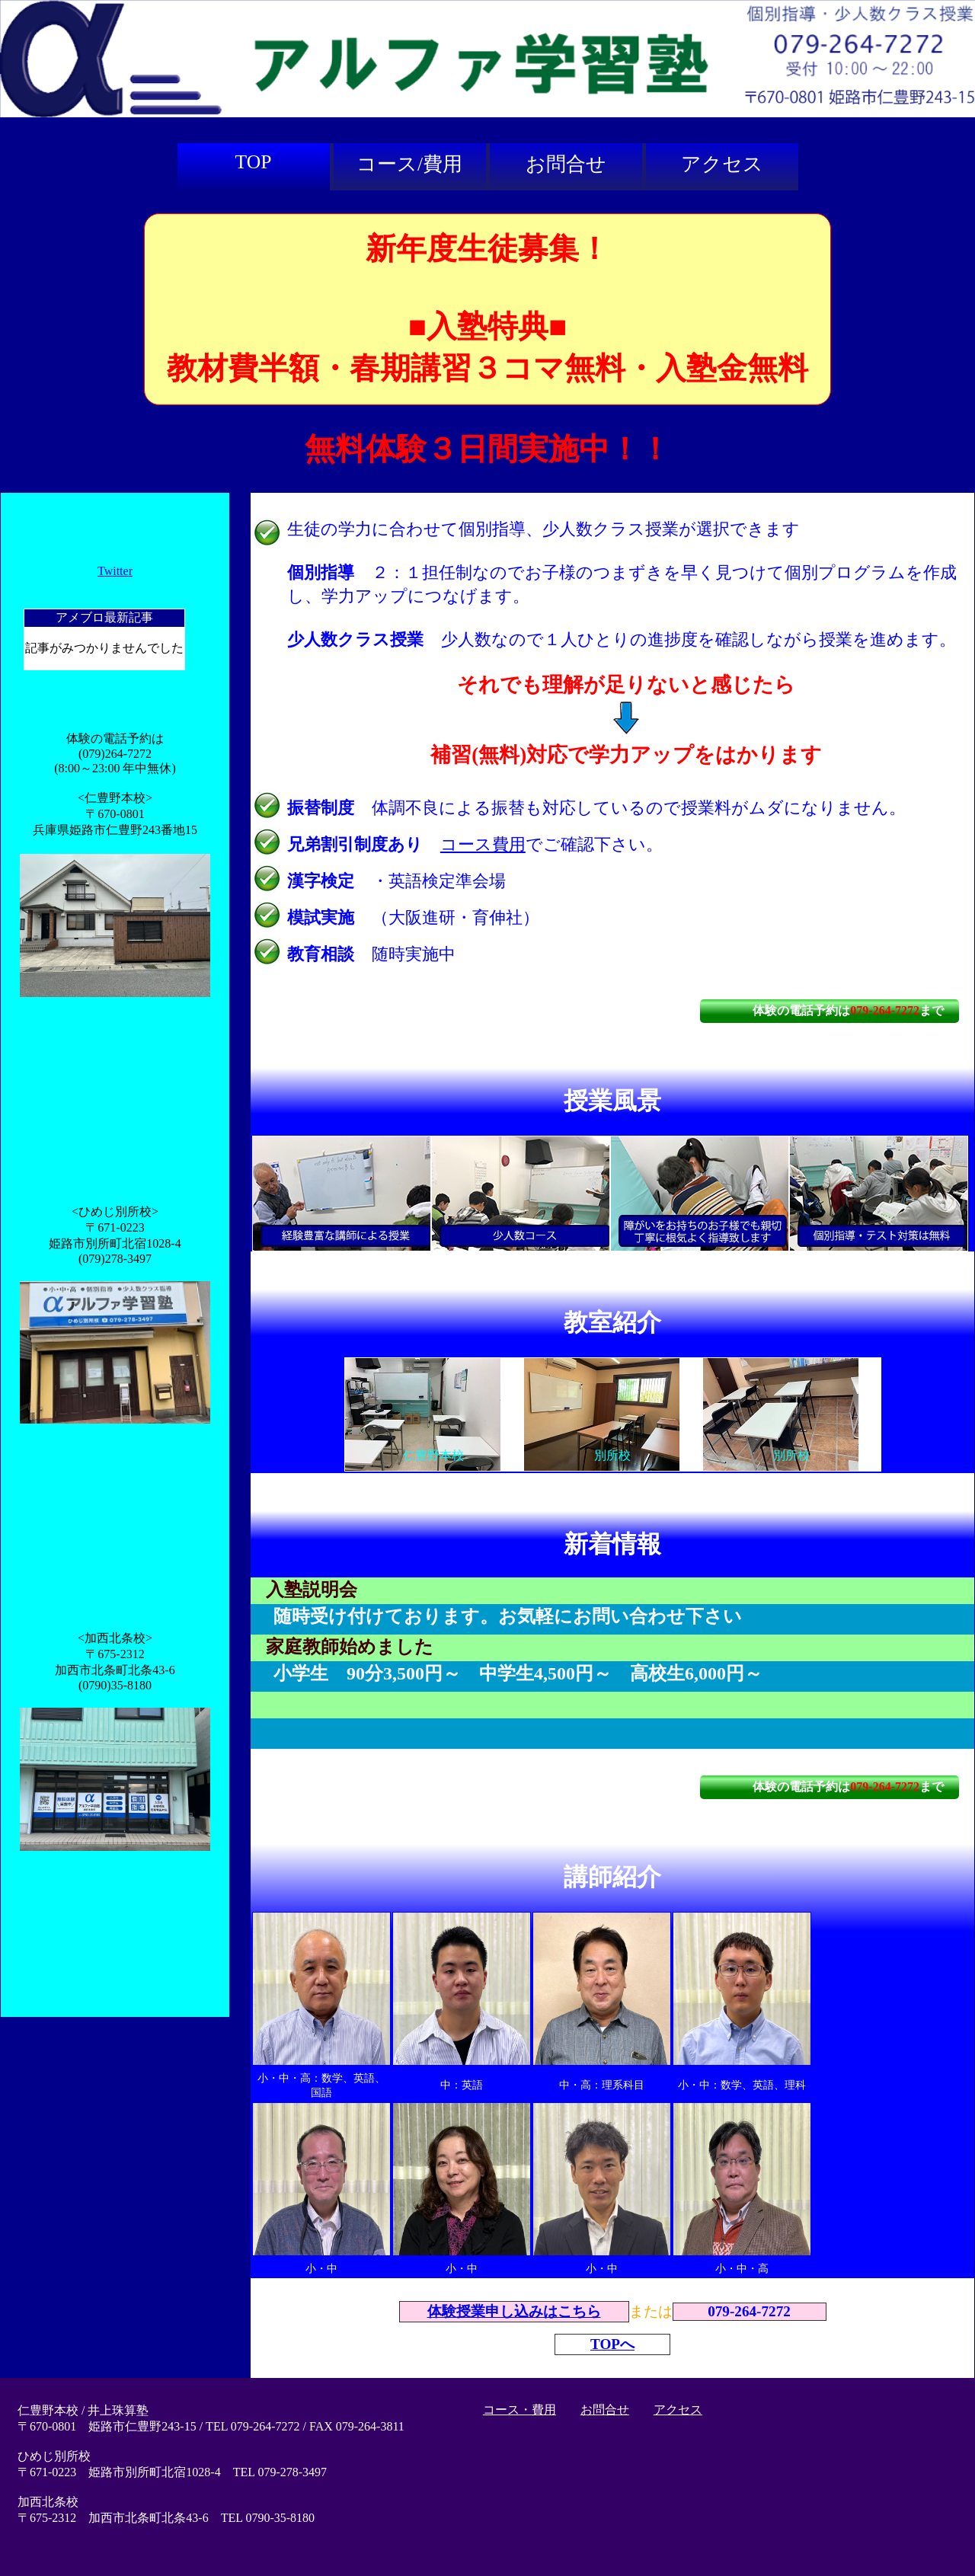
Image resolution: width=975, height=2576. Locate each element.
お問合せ (566, 164)
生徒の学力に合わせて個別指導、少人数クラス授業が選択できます (543, 529)
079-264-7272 (884, 1010)
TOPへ (612, 2344)
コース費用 (483, 844)
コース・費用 (519, 2409)
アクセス (722, 164)
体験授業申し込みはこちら (514, 2311)
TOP (253, 162)
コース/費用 (409, 164)
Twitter (115, 570)
